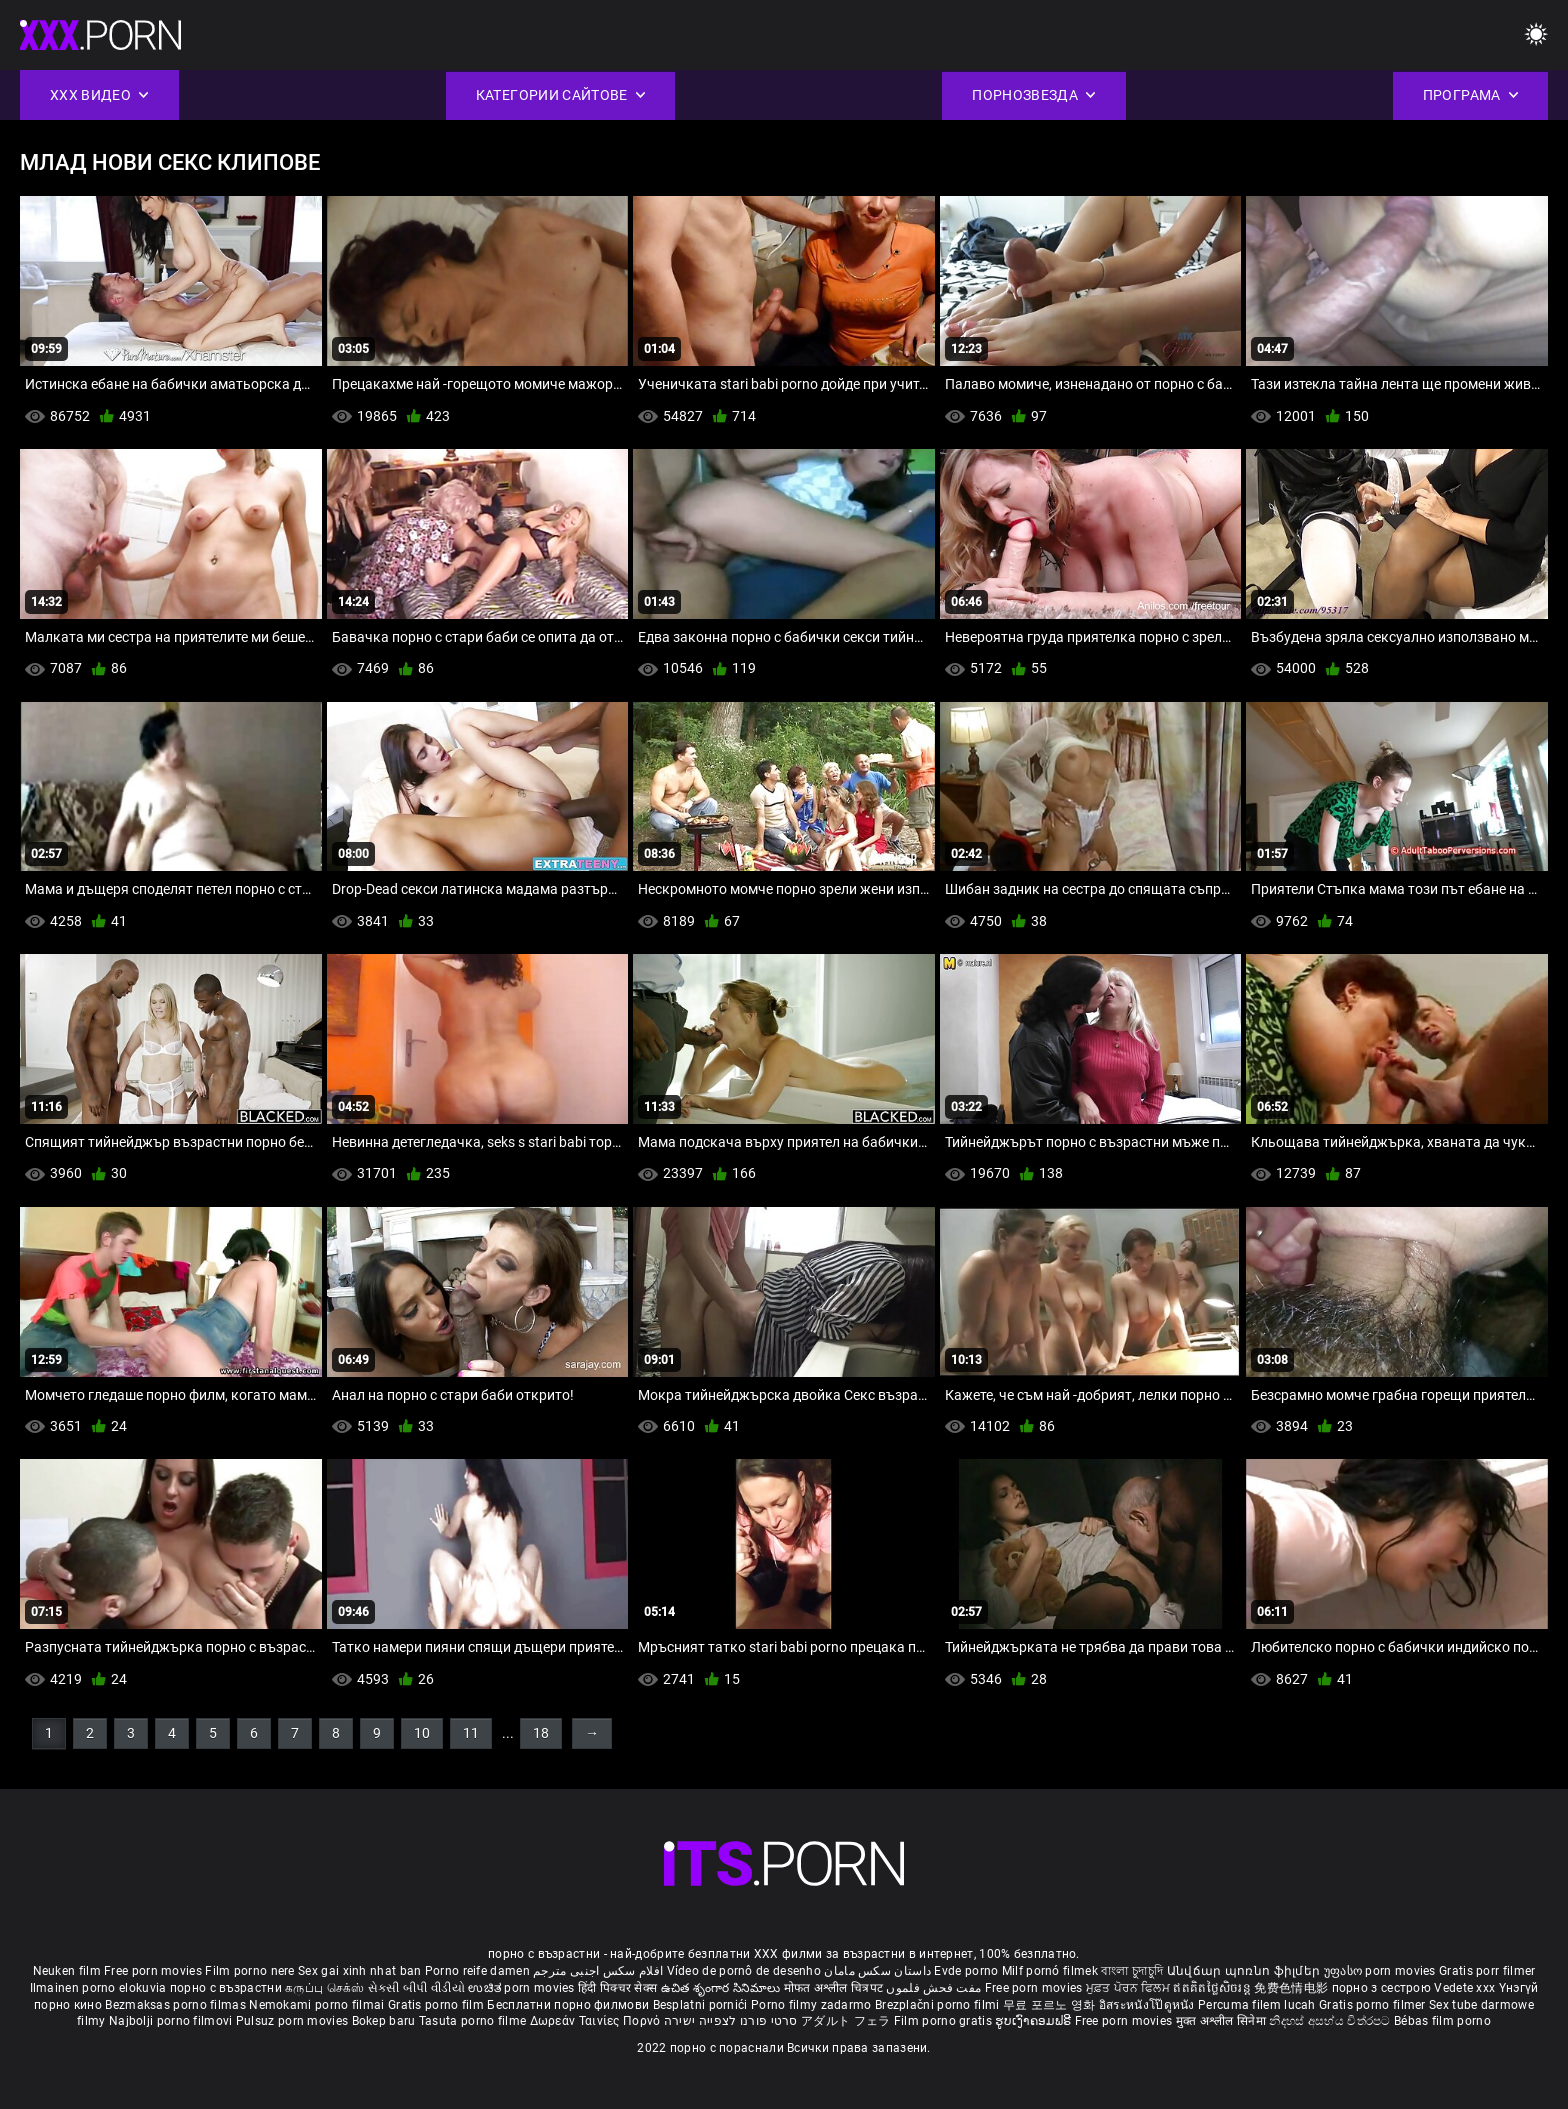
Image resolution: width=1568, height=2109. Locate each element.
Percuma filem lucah (1258, 2005)
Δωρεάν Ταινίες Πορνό (597, 2021)
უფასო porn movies (1381, 1971)
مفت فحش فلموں (935, 1988)
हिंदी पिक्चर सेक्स (617, 1988)
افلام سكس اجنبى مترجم (598, 1971)
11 (471, 1733)
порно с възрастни (226, 1988)
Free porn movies (154, 1971)
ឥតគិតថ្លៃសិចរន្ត (1213, 1988)
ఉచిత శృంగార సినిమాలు (722, 1988)
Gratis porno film (437, 2005)
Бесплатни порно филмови (569, 2005)
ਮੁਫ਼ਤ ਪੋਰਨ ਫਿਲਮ (1130, 1988)
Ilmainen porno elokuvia (100, 1988)
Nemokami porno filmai (318, 2005)
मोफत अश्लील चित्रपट (835, 1988)
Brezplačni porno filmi (939, 2005)
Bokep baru (384, 2021)
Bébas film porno (1442, 2021)
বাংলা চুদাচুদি (1132, 1971)
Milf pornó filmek (1050, 1971)
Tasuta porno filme (474, 2021)
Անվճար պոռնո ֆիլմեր (1245, 1971)
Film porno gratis (944, 2021)
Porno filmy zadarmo (813, 2005)
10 (422, 1733)
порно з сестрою (1382, 1988)
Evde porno (966, 1971)
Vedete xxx (1464, 1988)
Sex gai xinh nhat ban (359, 1971)
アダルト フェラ (845, 2021)
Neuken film (67, 1971)
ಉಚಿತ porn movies (523, 1988)
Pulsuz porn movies (294, 2021)
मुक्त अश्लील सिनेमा (1223, 2021)
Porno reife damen (477, 1971)
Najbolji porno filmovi (171, 2021)
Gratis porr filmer (1487, 1971)
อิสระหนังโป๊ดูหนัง (1148, 2005)
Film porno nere (250, 1971)
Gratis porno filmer (1374, 2005)
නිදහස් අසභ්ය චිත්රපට (1331, 2021)
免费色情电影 (1292, 1988)
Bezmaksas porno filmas (177, 2005)
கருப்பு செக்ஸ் (324, 1988)
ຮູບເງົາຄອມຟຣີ (1034, 2021)
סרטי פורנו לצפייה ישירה (731, 2021)
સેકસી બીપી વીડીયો (416, 1988)
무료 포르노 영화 (1051, 2005)
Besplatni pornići (702, 2005)
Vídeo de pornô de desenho (744, 1971)
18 (541, 1733)
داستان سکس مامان (877, 1971)
